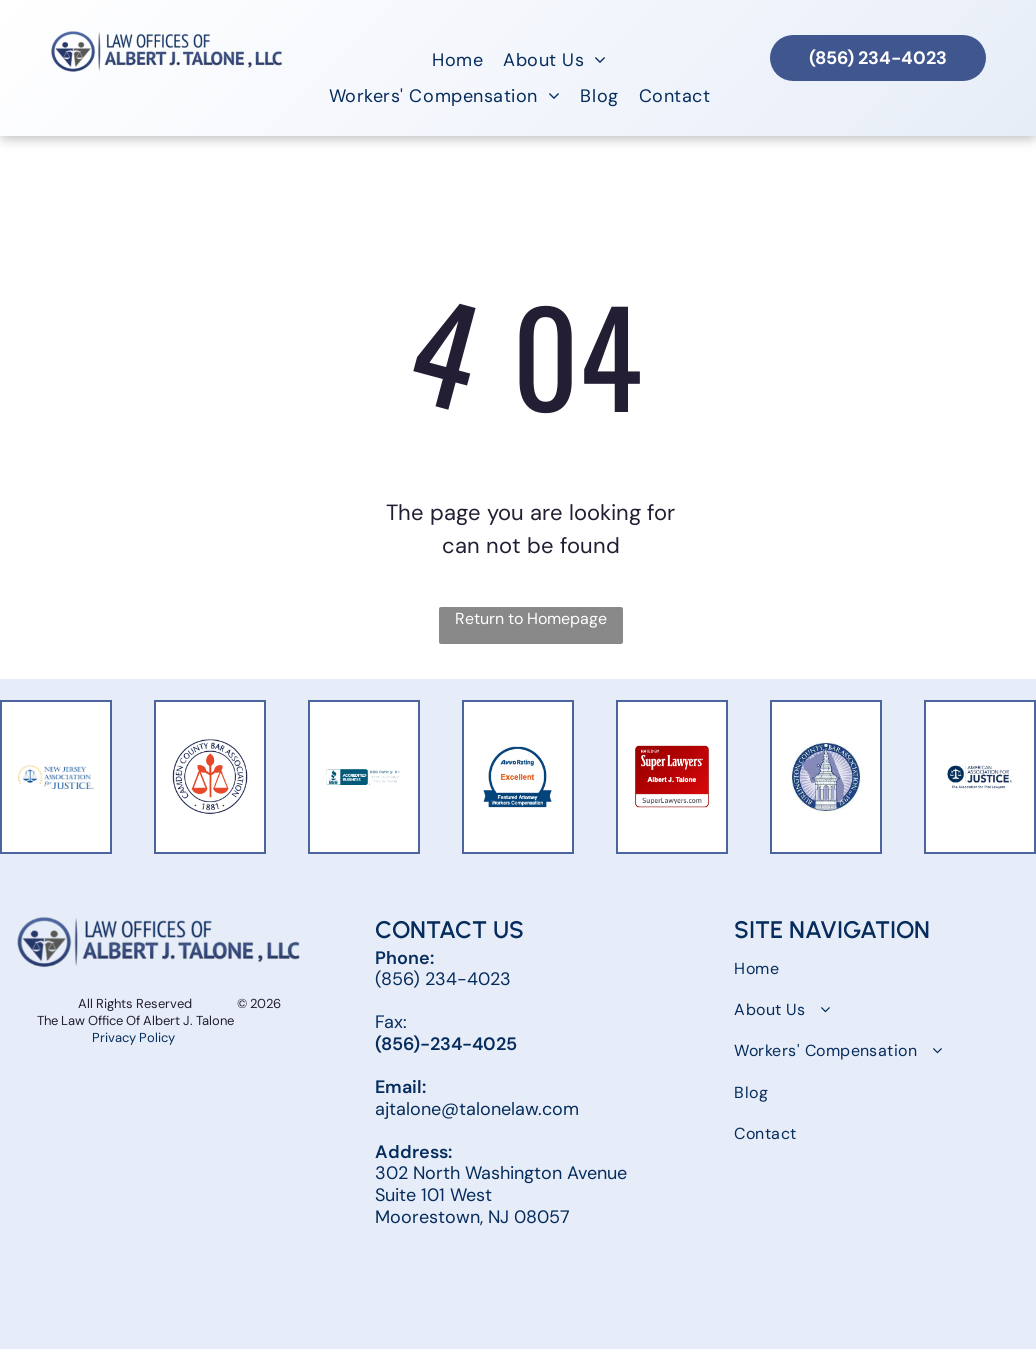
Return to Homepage (531, 618)
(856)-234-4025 (446, 1044)
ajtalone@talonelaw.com (477, 1109)
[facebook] (394, 1269)
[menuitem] (457, 60)
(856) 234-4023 (443, 979)
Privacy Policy (135, 1037)
